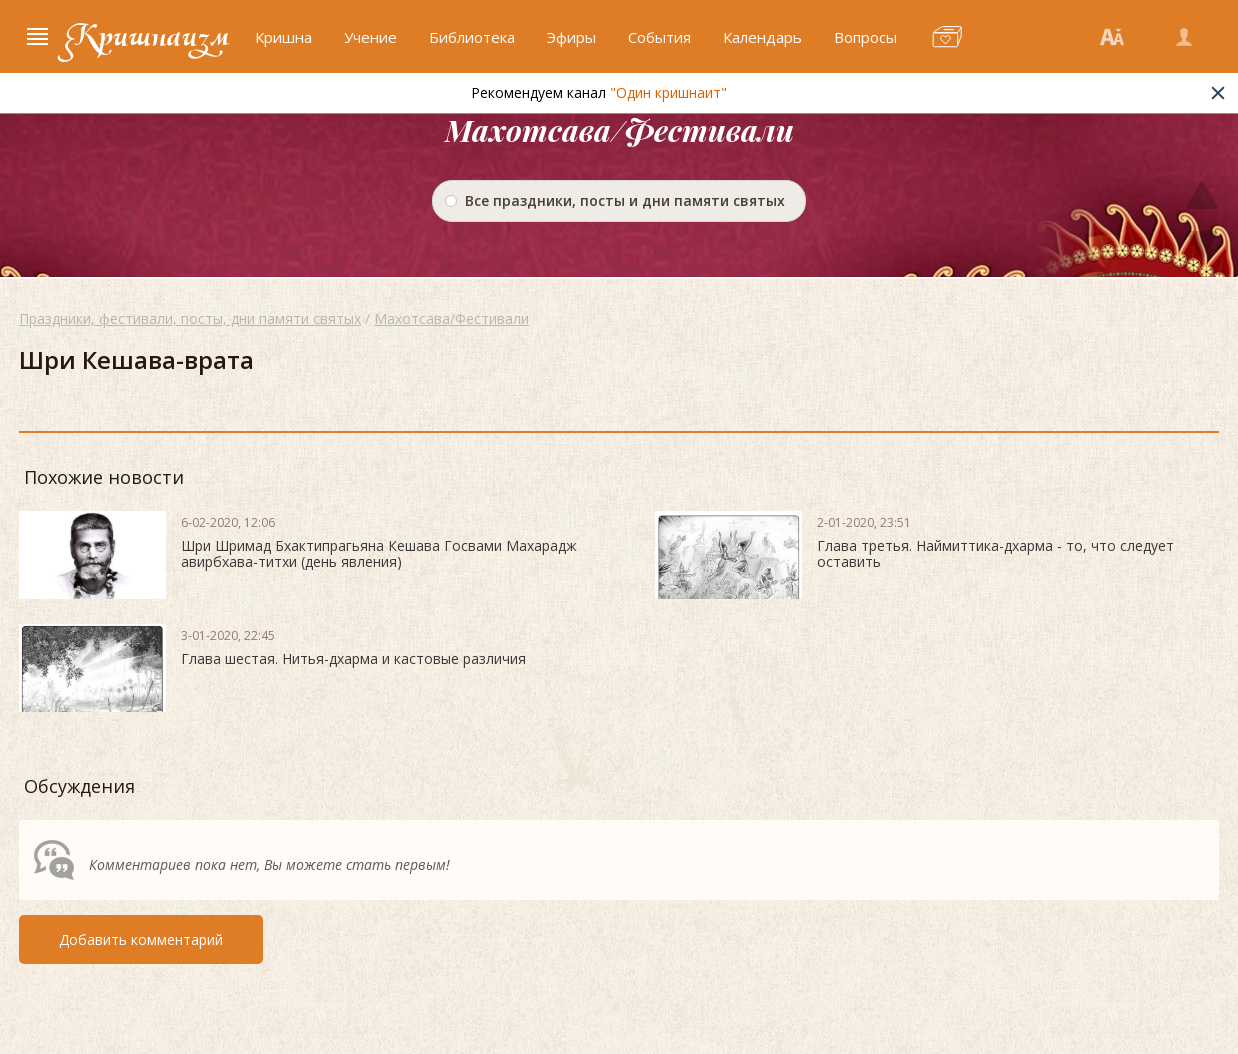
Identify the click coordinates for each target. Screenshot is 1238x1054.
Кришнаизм (147, 37)
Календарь (762, 37)
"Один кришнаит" (668, 92)
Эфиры (571, 37)
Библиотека (472, 37)
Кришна (283, 37)
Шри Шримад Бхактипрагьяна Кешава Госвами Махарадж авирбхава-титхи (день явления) (379, 553)
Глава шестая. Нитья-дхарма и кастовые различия (353, 658)
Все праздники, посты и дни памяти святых (625, 200)
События (659, 37)
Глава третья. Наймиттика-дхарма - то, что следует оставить (995, 553)
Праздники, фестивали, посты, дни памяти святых (190, 318)
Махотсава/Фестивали (451, 318)
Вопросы (865, 37)
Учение (370, 37)
